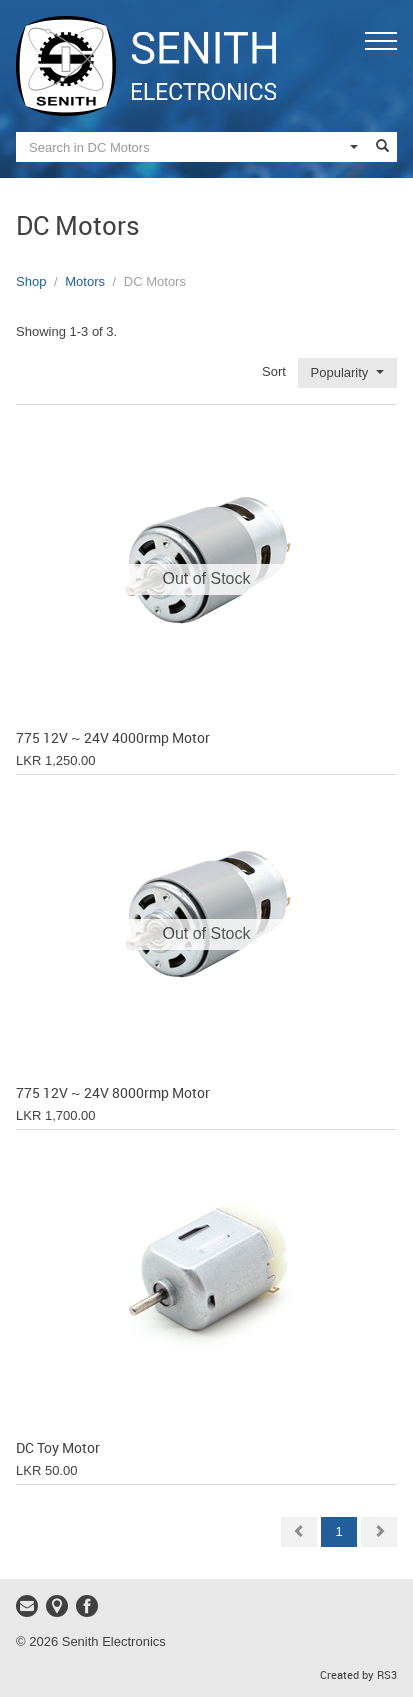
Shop (31, 281)
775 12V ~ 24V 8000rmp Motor (113, 1093)
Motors (85, 281)
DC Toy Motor (58, 1448)
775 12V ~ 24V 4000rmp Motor (113, 738)
